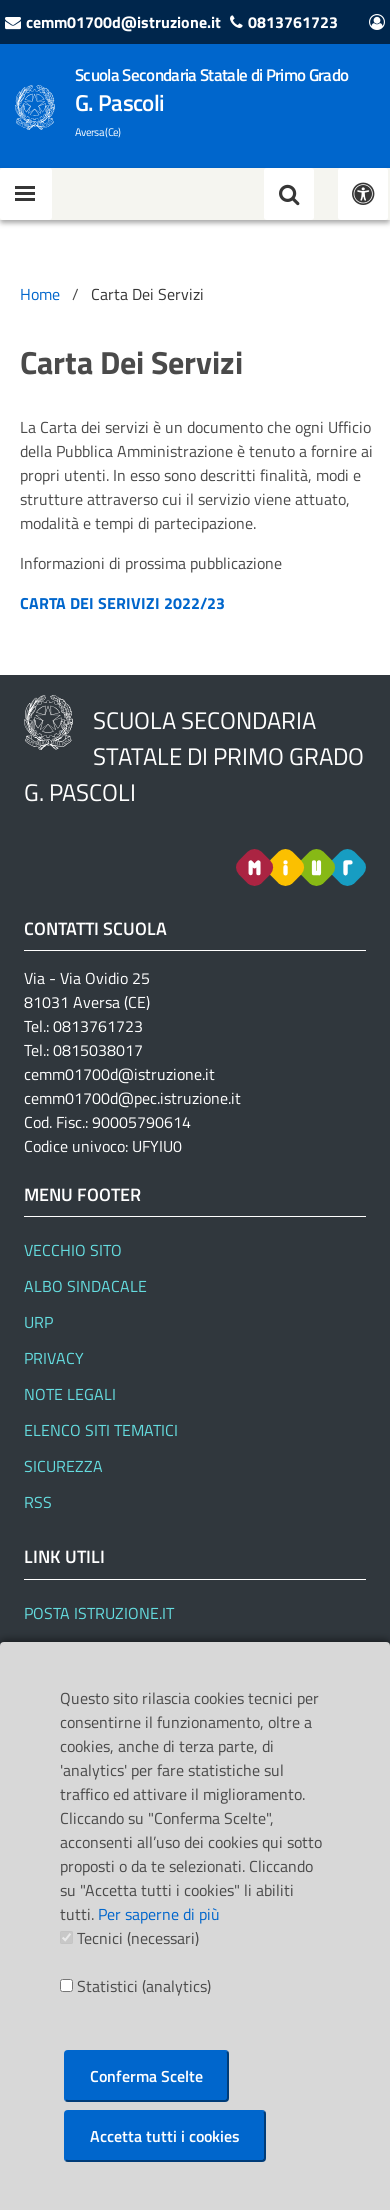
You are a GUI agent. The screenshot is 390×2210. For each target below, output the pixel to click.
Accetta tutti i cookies (165, 2136)
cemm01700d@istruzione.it (123, 22)
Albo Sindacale (85, 1286)
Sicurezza (63, 1466)
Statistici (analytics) (144, 1986)
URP (38, 1322)
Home (40, 294)
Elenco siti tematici (101, 1430)
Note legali (70, 1394)
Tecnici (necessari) (138, 1938)
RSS (38, 1502)
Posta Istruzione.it (99, 1613)
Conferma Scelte (146, 2076)
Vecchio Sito (73, 1250)
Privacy (54, 1358)
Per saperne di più (159, 1914)
